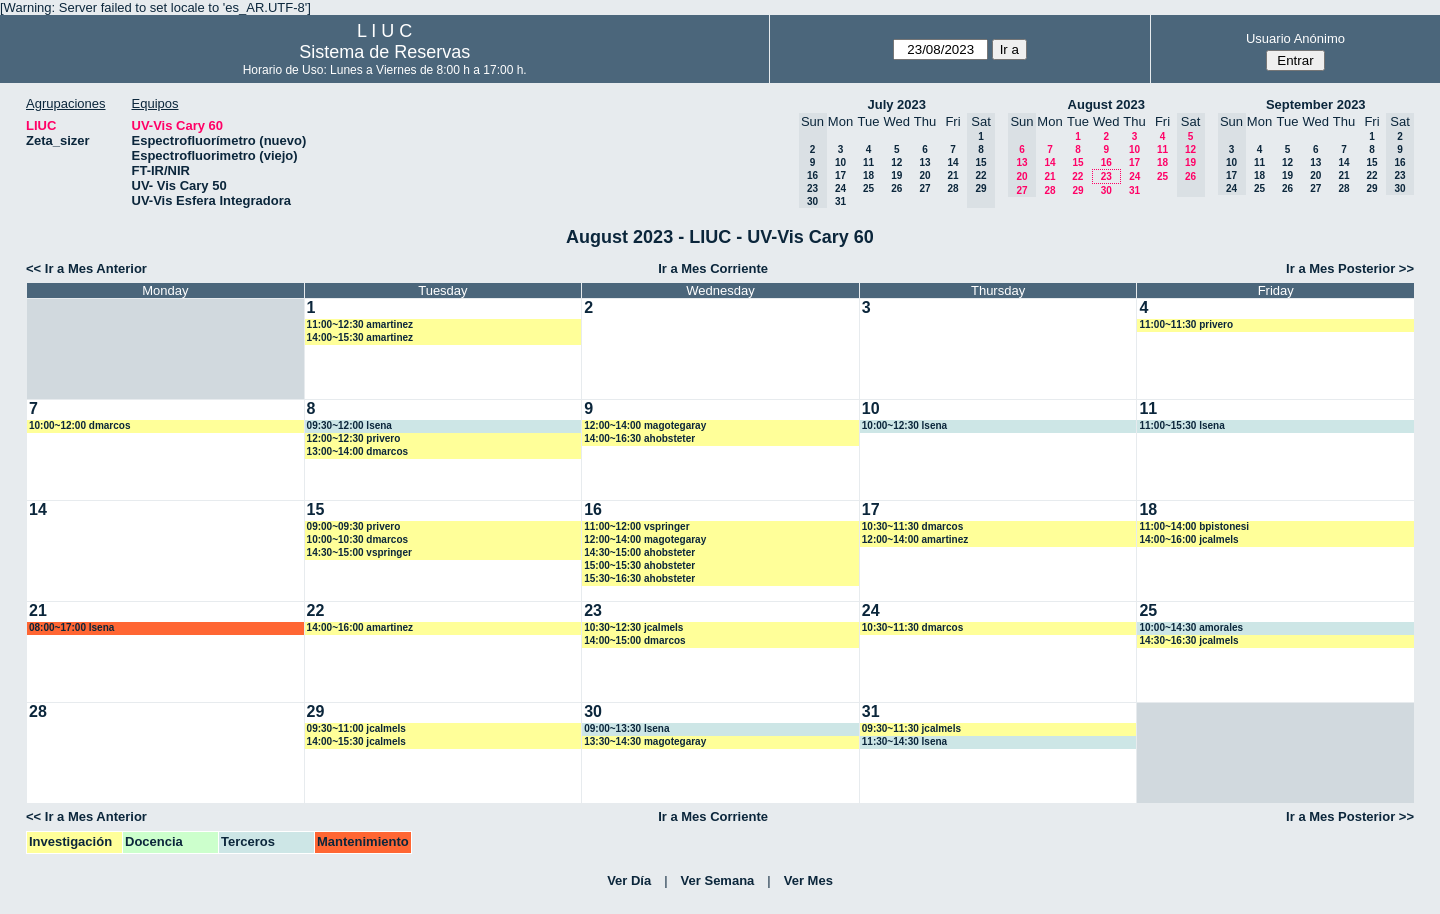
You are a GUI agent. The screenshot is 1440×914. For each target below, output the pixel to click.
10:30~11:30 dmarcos (912, 526)
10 (840, 162)
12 (896, 162)
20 (924, 175)
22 (1077, 176)
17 (840, 175)
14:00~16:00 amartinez (360, 627)
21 (952, 175)
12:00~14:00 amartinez (915, 539)
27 (924, 188)
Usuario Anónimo (1295, 38)
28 (952, 188)
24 (840, 188)
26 (896, 188)
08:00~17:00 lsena (71, 627)
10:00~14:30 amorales (1191, 627)
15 (1077, 162)
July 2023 (896, 104)
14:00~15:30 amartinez (360, 337)
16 (1106, 162)
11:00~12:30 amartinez (360, 324)
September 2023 (1316, 104)
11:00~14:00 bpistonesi (1194, 526)
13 (924, 162)
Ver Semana (718, 880)
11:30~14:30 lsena (904, 741)
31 (840, 201)
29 (1077, 190)
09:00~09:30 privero (354, 526)
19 (896, 175)
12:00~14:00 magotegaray (645, 425)
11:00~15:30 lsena (1181, 425)
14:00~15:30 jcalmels (356, 741)
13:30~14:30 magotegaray (645, 741)
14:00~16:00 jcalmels (1188, 539)
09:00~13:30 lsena (626, 728)
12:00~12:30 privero (354, 438)
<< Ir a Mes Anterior (86, 268)
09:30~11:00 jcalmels (356, 728)
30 (1106, 190)
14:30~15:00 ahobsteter (639, 552)
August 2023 (1106, 104)
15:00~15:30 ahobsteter (639, 565)
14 (952, 162)
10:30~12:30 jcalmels (633, 627)
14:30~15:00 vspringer (359, 552)
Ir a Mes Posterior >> (1350, 268)
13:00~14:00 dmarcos (357, 451)
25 (868, 188)
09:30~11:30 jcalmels (911, 728)
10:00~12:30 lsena (904, 425)
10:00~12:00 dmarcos (79, 425)
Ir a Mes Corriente (713, 268)
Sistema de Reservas (384, 52)
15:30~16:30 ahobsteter (639, 578)
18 (868, 175)
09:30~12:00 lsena (349, 425)
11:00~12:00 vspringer (636, 526)
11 (868, 162)
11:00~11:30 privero (1186, 324)
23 (1106, 176)
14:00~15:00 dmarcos (634, 640)
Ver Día (629, 880)
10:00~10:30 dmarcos (357, 539)
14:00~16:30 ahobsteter (639, 438)
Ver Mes (808, 880)
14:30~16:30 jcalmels (1188, 640)
